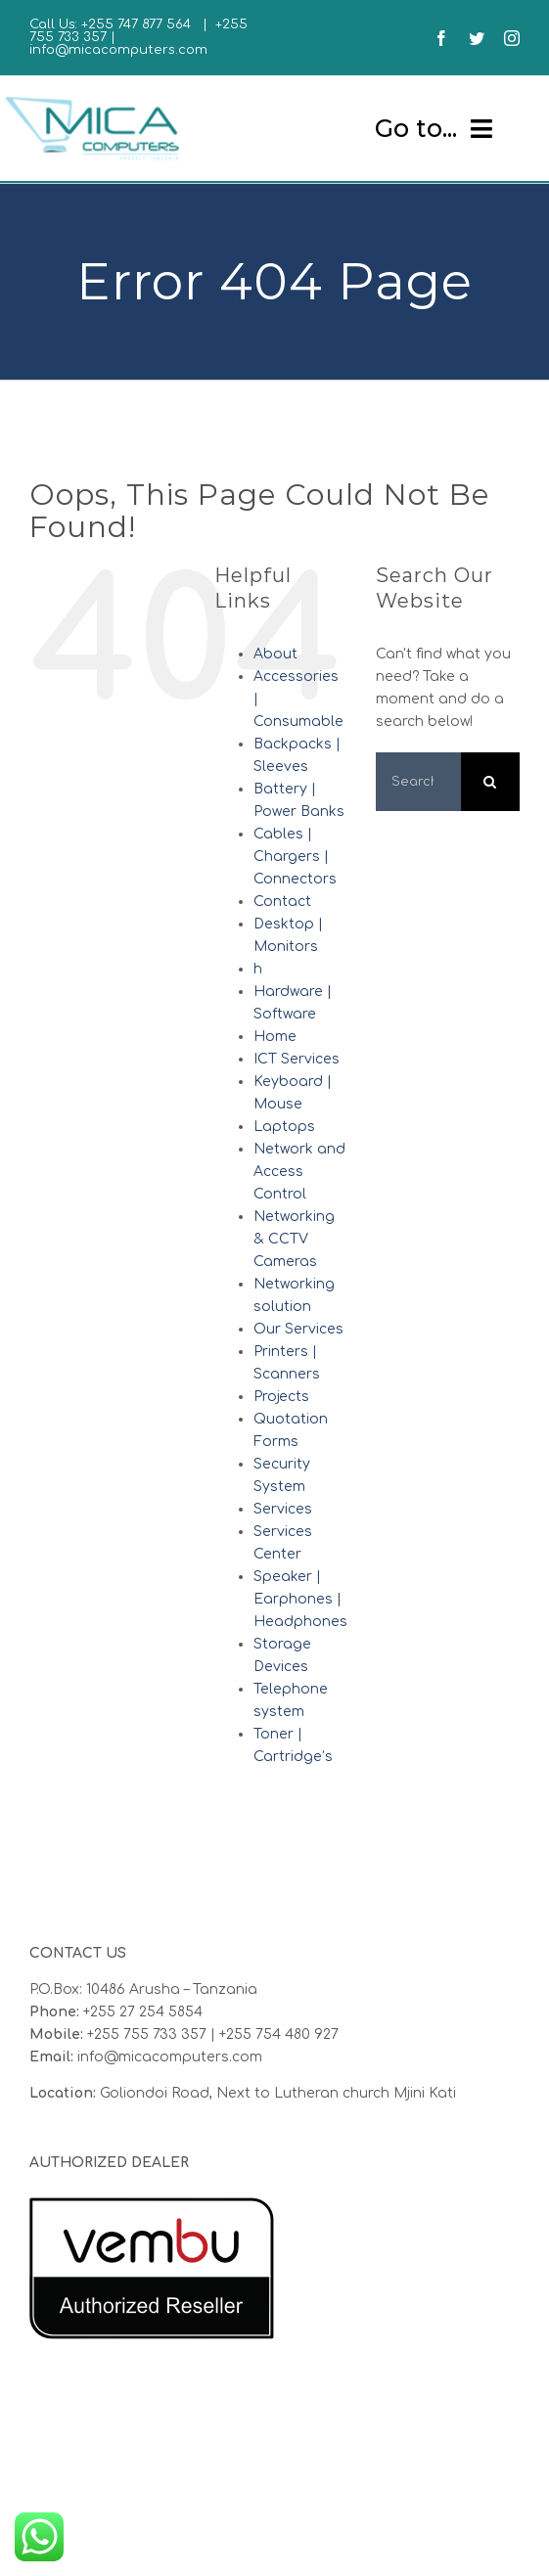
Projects (281, 1396)
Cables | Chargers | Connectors (295, 856)
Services (282, 1509)
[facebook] (441, 38)
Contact (282, 901)
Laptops (284, 1126)
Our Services (298, 1329)
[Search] (490, 781)
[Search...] (418, 781)
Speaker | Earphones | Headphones (300, 1599)
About (275, 654)
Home (275, 1036)
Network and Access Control (299, 1171)
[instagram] (512, 38)
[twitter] (476, 38)
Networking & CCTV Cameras (294, 1239)
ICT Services (296, 1059)
